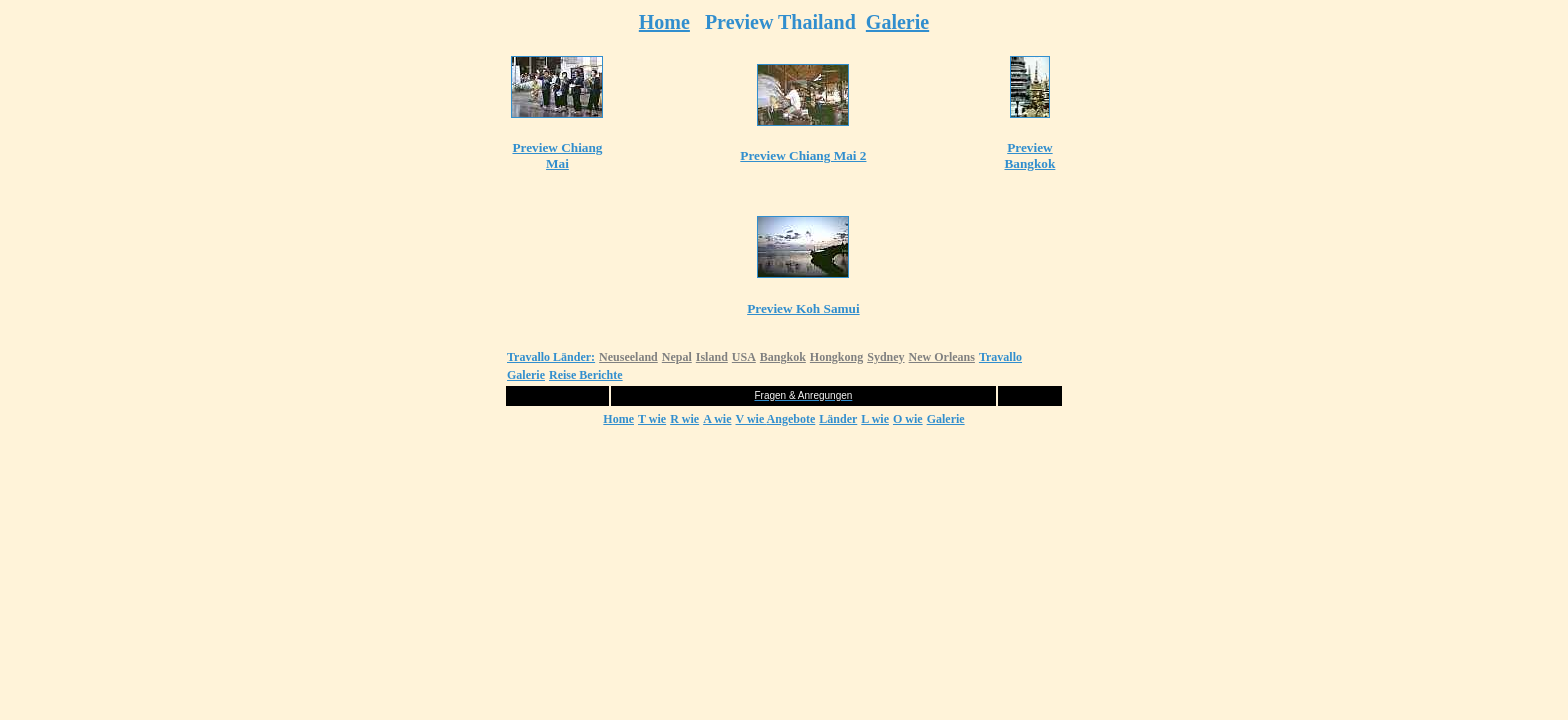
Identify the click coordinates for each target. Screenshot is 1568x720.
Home (664, 22)
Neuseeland (628, 357)
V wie (750, 419)
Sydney (885, 357)
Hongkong (836, 357)
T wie (652, 419)
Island (712, 357)
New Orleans (942, 357)
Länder (838, 419)
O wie (908, 419)
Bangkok (783, 357)
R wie (684, 419)
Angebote (791, 419)
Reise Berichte (586, 375)
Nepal (677, 357)
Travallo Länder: (551, 357)
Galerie (897, 22)
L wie (875, 419)
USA (744, 357)
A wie (717, 419)
